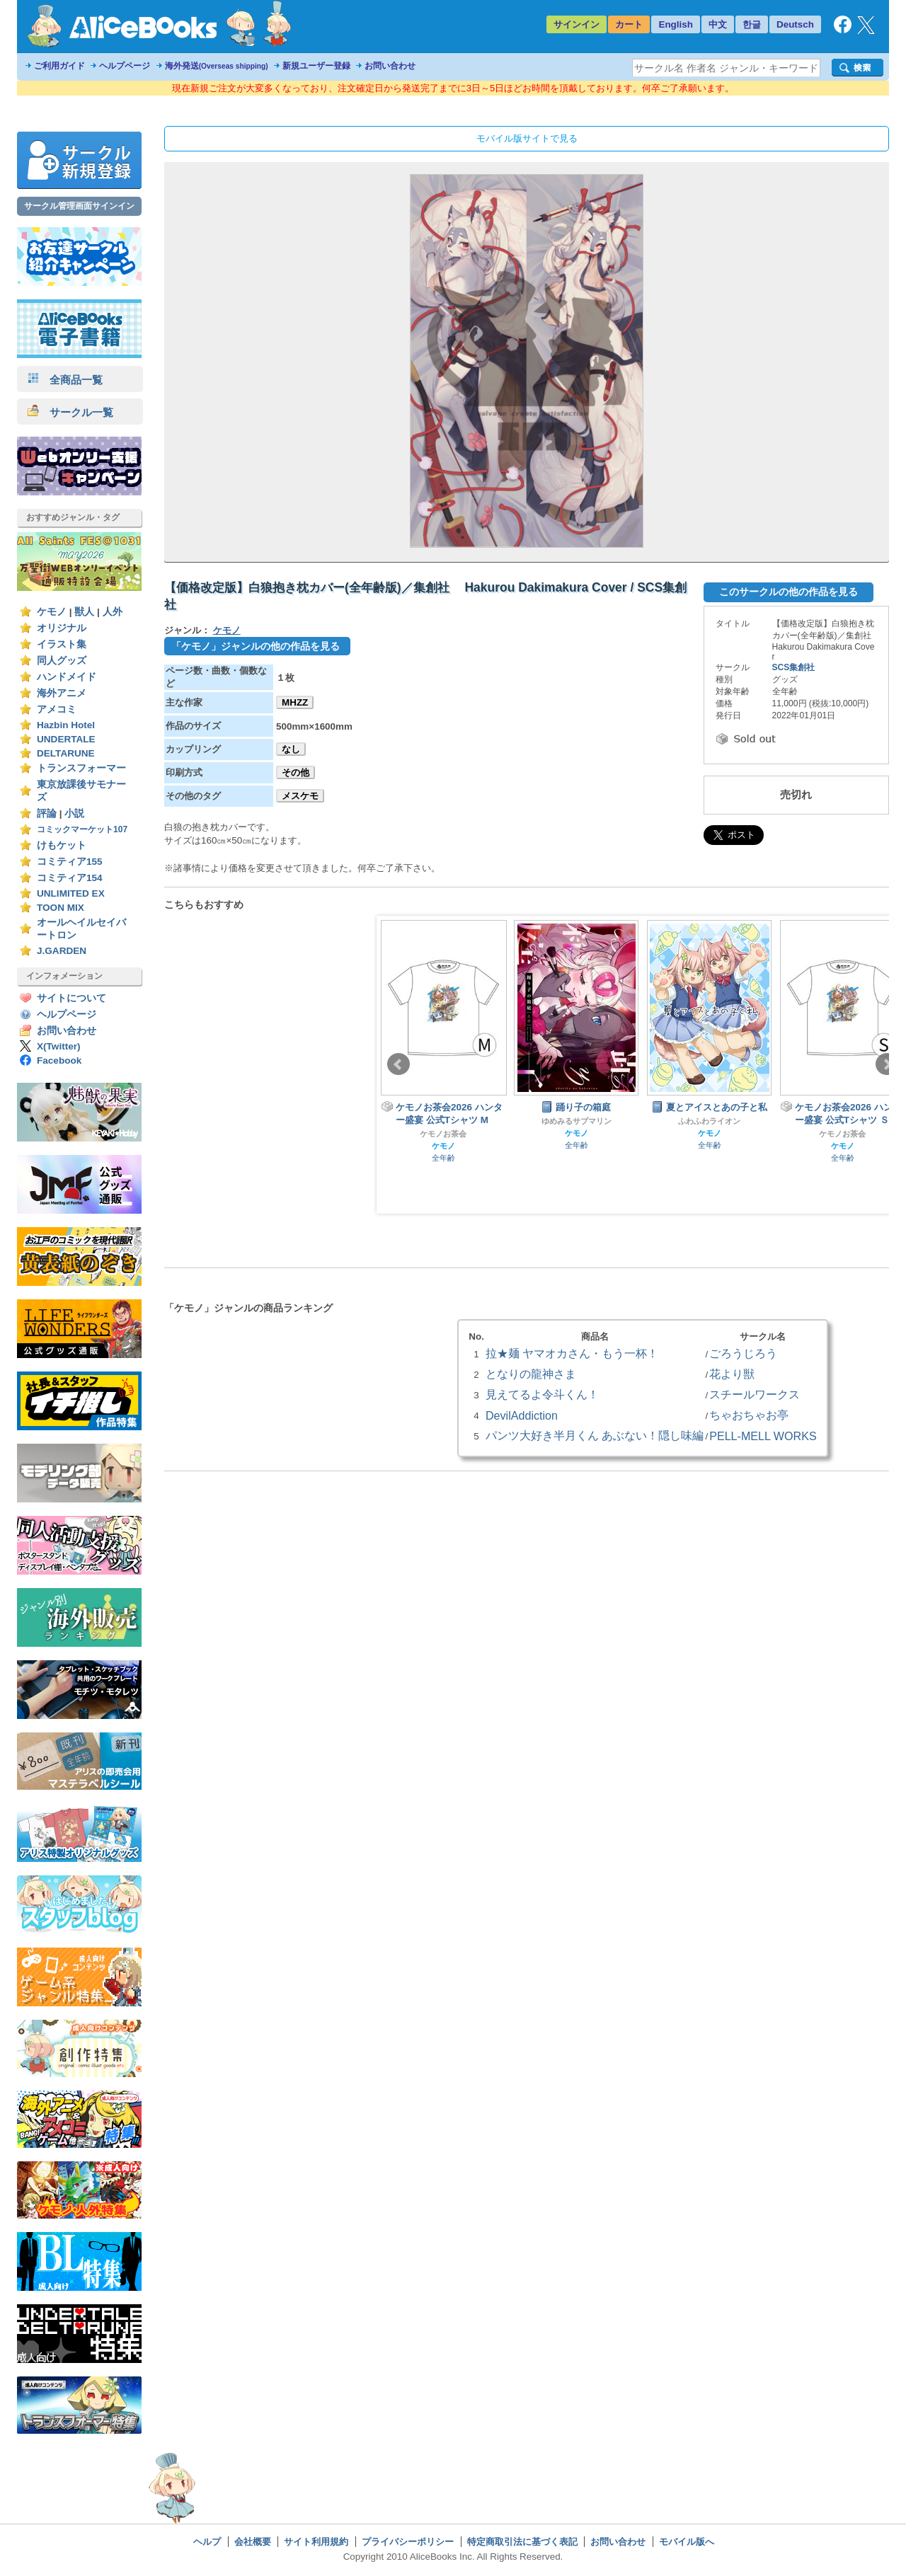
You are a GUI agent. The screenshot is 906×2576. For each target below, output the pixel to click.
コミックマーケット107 (82, 829)
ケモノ (52, 611)
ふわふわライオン (709, 1121)
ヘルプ (207, 2541)
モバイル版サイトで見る (527, 138)
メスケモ (300, 795)
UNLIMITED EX (71, 893)
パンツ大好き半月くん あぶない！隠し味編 (595, 1435)
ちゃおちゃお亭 (749, 1414)
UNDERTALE (66, 739)
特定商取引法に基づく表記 (522, 2541)
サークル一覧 (70, 412)
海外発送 (216, 66)
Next (887, 1064)
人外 (112, 611)
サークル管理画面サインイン (79, 206)
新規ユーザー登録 (316, 66)
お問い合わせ (390, 66)
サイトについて (71, 998)
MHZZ (295, 702)
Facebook (59, 1060)
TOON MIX (60, 907)
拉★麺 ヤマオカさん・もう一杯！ (572, 1353)
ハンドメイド (66, 677)
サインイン (577, 24)
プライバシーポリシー (408, 2541)
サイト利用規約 (316, 2541)
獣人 (84, 611)
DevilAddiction (522, 1415)
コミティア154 (70, 878)
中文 (718, 24)
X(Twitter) (59, 1046)
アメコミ (56, 709)
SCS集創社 (793, 667)
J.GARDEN (61, 950)
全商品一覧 (65, 380)
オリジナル (61, 628)
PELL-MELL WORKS (763, 1436)
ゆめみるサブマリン (576, 1121)
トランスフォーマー (81, 768)
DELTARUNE (66, 753)
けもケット (61, 845)
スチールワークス (754, 1394)
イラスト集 (61, 644)
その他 (295, 772)
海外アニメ (61, 693)
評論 (47, 813)
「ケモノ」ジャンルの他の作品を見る (255, 646)
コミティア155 (70, 861)
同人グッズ (61, 660)
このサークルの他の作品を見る (788, 591)
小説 (74, 813)
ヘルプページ (124, 66)
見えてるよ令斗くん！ (542, 1394)
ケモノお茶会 (443, 1133)
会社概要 (252, 2541)
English (675, 24)
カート (629, 24)
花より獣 (732, 1373)
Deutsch (795, 24)
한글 (751, 24)
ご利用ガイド (59, 66)
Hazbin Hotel (66, 725)
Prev (398, 1064)
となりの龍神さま (531, 1373)
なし (291, 749)
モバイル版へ (686, 2541)
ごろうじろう (743, 1353)
